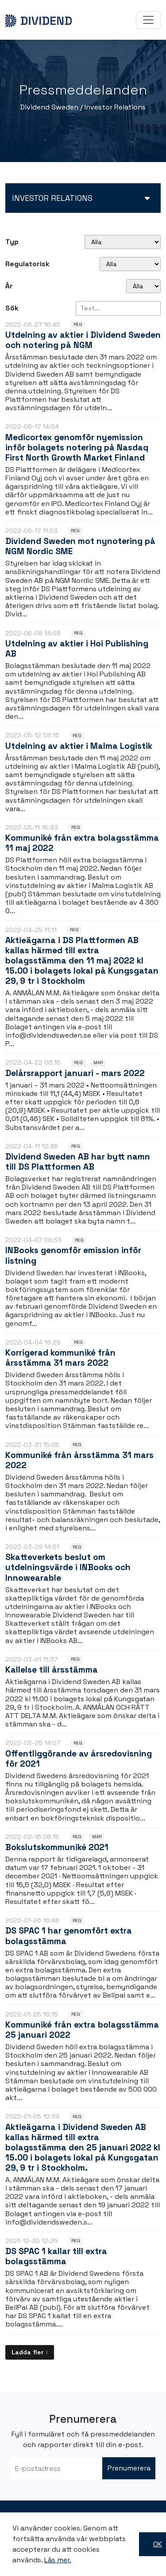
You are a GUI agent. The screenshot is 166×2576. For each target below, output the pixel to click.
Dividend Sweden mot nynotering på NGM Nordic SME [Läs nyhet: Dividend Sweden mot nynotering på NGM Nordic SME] (80, 546)
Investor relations (52, 198)
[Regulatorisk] (130, 264)
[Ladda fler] (29, 2352)
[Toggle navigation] (148, 20)
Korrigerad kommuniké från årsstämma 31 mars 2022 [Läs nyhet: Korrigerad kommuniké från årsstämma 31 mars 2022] (60, 1357)
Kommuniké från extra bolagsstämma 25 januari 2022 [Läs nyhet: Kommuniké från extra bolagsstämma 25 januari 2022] (82, 2029)
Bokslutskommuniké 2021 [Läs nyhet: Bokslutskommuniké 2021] (56, 1847)
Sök (12, 308)
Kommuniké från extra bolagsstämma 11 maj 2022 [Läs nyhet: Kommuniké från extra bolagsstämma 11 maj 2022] (82, 843)
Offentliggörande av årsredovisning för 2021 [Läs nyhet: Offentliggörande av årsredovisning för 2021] (78, 1758)
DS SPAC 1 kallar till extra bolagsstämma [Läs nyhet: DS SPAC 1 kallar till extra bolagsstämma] (56, 2256)
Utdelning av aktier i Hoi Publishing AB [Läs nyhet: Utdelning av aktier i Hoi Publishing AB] (76, 648)
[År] (143, 286)
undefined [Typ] (123, 242)
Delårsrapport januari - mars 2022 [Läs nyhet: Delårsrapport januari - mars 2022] (75, 1073)
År (9, 286)
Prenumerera (129, 2468)
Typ (12, 241)
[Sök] (118, 308)
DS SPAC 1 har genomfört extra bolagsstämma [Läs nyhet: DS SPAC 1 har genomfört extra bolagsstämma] (68, 1935)
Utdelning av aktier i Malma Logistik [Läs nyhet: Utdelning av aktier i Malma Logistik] (78, 746)
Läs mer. (57, 2560)
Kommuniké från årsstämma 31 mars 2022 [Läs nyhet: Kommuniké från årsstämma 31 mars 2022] (79, 1460)
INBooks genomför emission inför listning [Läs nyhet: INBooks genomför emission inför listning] (73, 1255)
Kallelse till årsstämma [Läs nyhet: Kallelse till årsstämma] (51, 1669)
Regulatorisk (27, 263)
